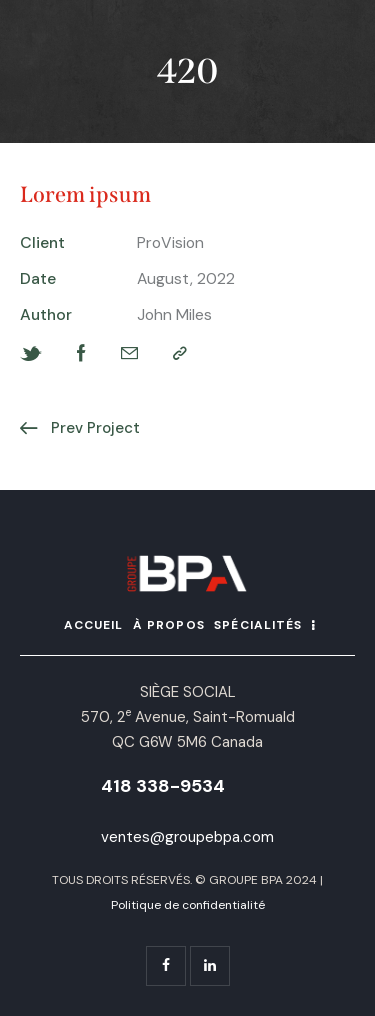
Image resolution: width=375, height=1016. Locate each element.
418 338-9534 (163, 786)
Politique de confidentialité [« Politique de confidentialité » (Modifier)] (188, 905)
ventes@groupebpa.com (187, 837)
